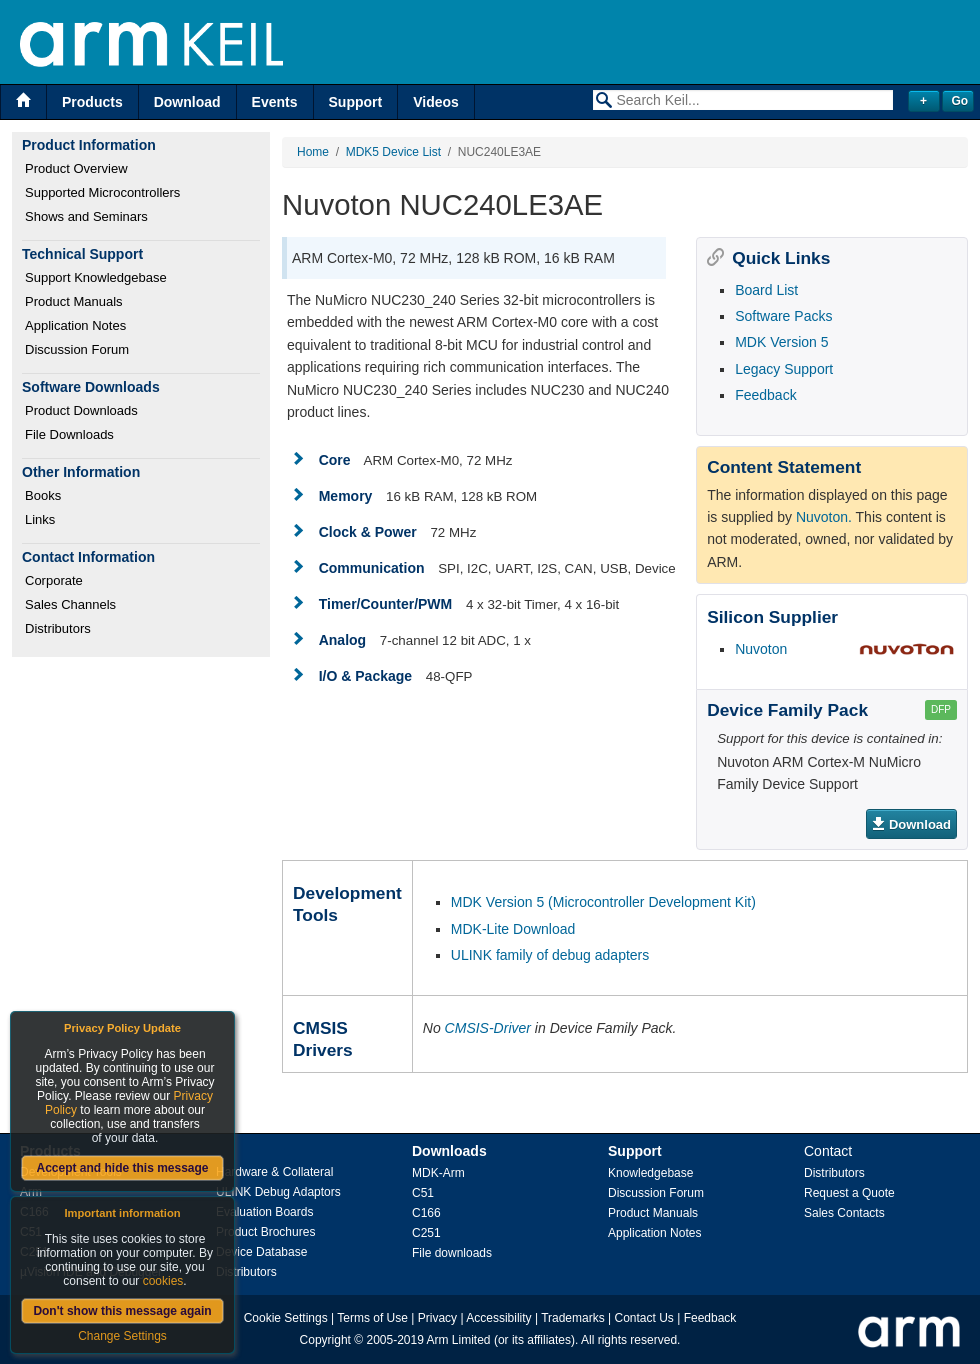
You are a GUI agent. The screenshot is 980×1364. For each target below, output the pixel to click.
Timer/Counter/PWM (386, 604)
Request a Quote (849, 1193)
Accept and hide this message (122, 1168)
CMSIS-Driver (488, 1028)
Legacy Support (784, 369)
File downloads (452, 1253)
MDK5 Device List (393, 152)
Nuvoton (761, 649)
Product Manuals (74, 301)
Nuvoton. (824, 517)
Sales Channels (70, 604)
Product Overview (76, 168)
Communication (372, 568)
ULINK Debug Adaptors (278, 1192)
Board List (766, 290)
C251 (426, 1233)
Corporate (54, 580)
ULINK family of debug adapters (550, 955)
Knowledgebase (650, 1173)
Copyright (325, 1340)
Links (40, 519)
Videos (436, 102)
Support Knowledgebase (96, 277)
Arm (31, 1192)
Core (335, 460)
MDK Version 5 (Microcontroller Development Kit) (603, 902)
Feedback (765, 395)
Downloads (449, 1151)
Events (275, 102)
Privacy (437, 1318)
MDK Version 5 (781, 342)
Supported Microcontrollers (102, 192)
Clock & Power (368, 532)
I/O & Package (365, 676)
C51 (423, 1193)
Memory (346, 496)
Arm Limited (459, 1340)
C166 (426, 1213)
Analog (342, 640)
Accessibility (498, 1318)
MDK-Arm (438, 1173)
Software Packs (783, 316)
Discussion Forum (77, 349)
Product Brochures (265, 1232)
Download (187, 102)
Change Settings (122, 1336)
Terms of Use (372, 1318)
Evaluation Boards (264, 1212)
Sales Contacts (844, 1213)
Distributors (58, 628)
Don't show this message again (122, 1311)
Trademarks (573, 1318)
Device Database (261, 1252)
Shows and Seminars (86, 216)
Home (313, 152)
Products (92, 102)
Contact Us (644, 1318)
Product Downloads (81, 410)
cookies (163, 1281)
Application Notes (75, 325)
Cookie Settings (286, 1318)
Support (356, 102)
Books (43, 495)
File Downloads (69, 434)
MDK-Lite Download (513, 929)
